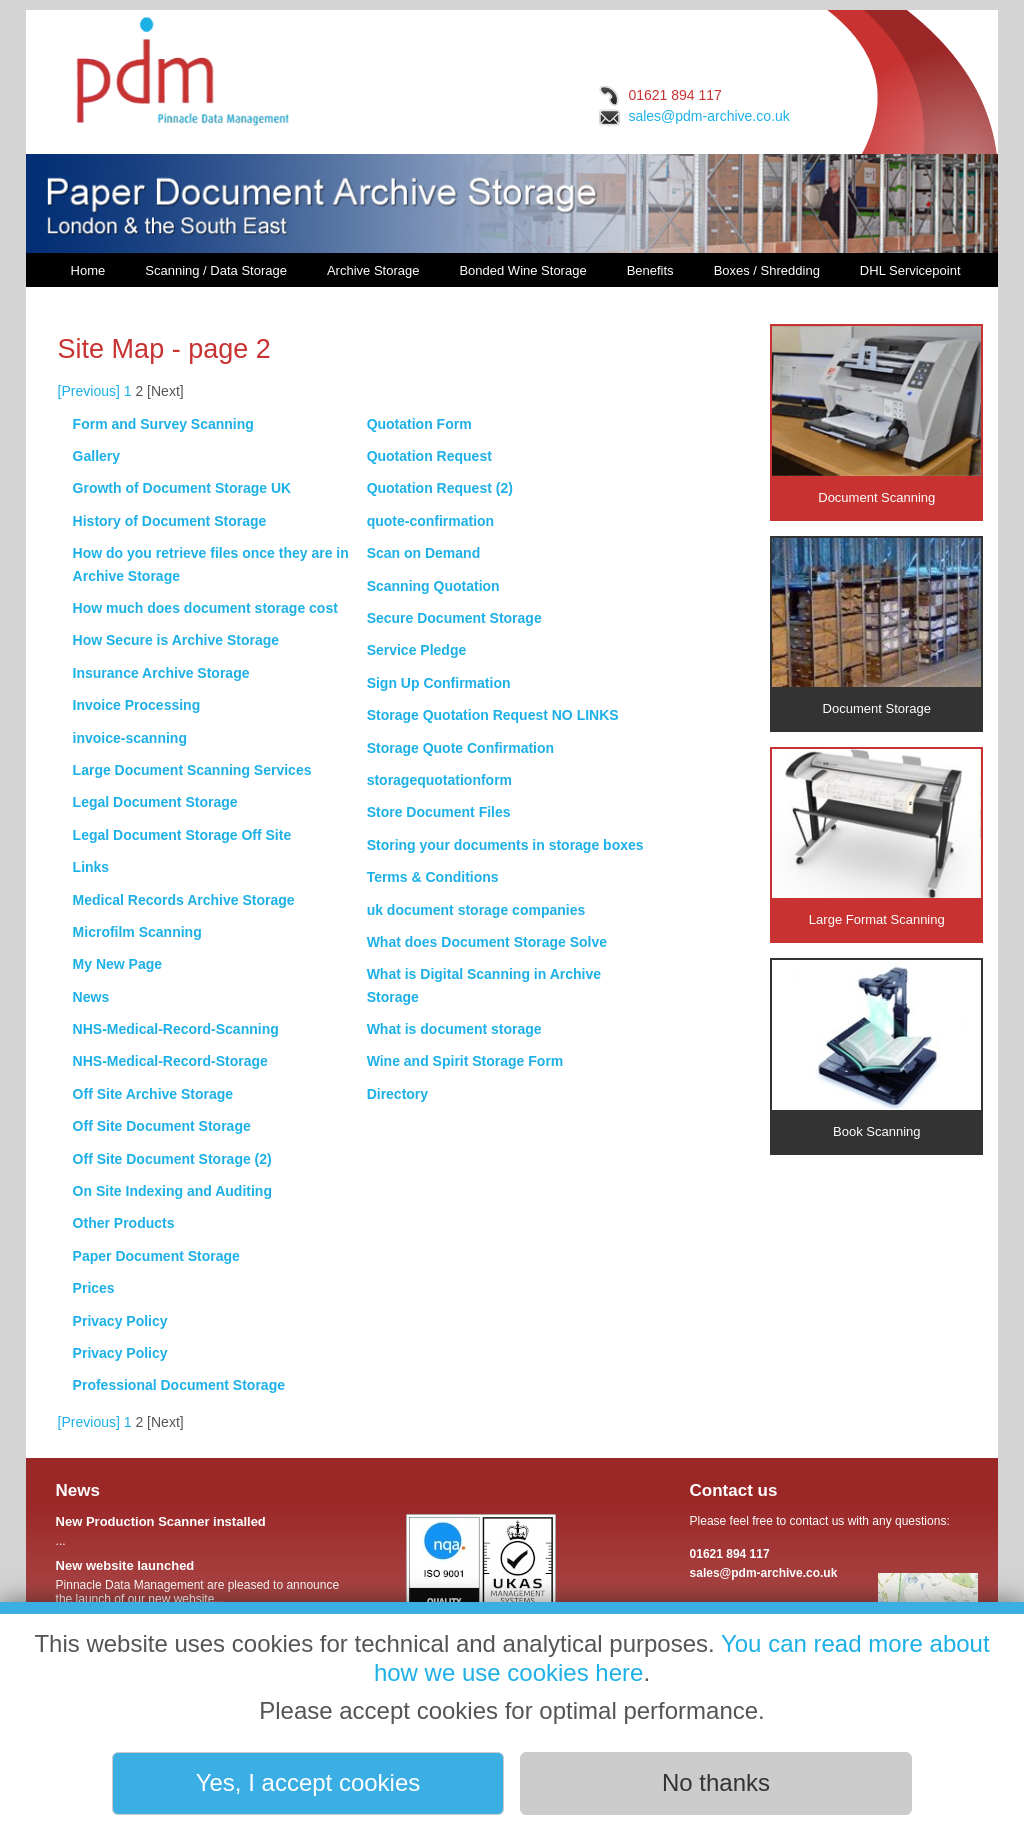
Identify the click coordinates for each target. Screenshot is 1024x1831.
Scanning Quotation (433, 586)
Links (91, 867)
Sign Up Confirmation (439, 683)
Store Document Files (439, 812)
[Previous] (89, 391)
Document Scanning (876, 415)
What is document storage (454, 1029)
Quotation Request (429, 456)
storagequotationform (439, 780)
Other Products (124, 1223)
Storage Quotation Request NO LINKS (493, 715)
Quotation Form (419, 424)
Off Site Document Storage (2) (172, 1159)
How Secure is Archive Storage (176, 640)
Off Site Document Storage (162, 1126)
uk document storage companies (476, 910)
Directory (397, 1094)
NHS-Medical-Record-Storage (170, 1061)
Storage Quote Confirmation (460, 748)
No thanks (716, 1782)
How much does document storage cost (205, 608)
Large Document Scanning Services (192, 770)
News (91, 997)
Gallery (96, 456)
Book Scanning (876, 1049)
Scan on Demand (424, 553)
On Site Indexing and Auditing (172, 1191)
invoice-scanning (130, 738)
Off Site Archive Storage (153, 1094)
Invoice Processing (137, 705)
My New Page (117, 964)
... (200, 1531)
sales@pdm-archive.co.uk (708, 116)
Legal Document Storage (155, 802)
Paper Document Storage (156, 1256)
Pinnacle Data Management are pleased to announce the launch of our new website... (200, 1582)
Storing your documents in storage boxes (505, 845)
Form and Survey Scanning (163, 424)
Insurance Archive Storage (161, 673)
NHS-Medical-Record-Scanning (176, 1029)
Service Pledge (417, 650)
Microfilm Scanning (137, 932)
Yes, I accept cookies (308, 1782)
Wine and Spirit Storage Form (465, 1061)
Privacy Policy (120, 1321)
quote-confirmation (431, 521)
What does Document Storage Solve (487, 942)
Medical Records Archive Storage (184, 900)
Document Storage (876, 627)
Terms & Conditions (433, 877)
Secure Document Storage (454, 618)
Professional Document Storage (179, 1385)
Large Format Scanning (876, 838)
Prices (94, 1288)
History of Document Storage (170, 521)
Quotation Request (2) (440, 488)
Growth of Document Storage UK (182, 488)
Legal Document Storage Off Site (182, 835)
